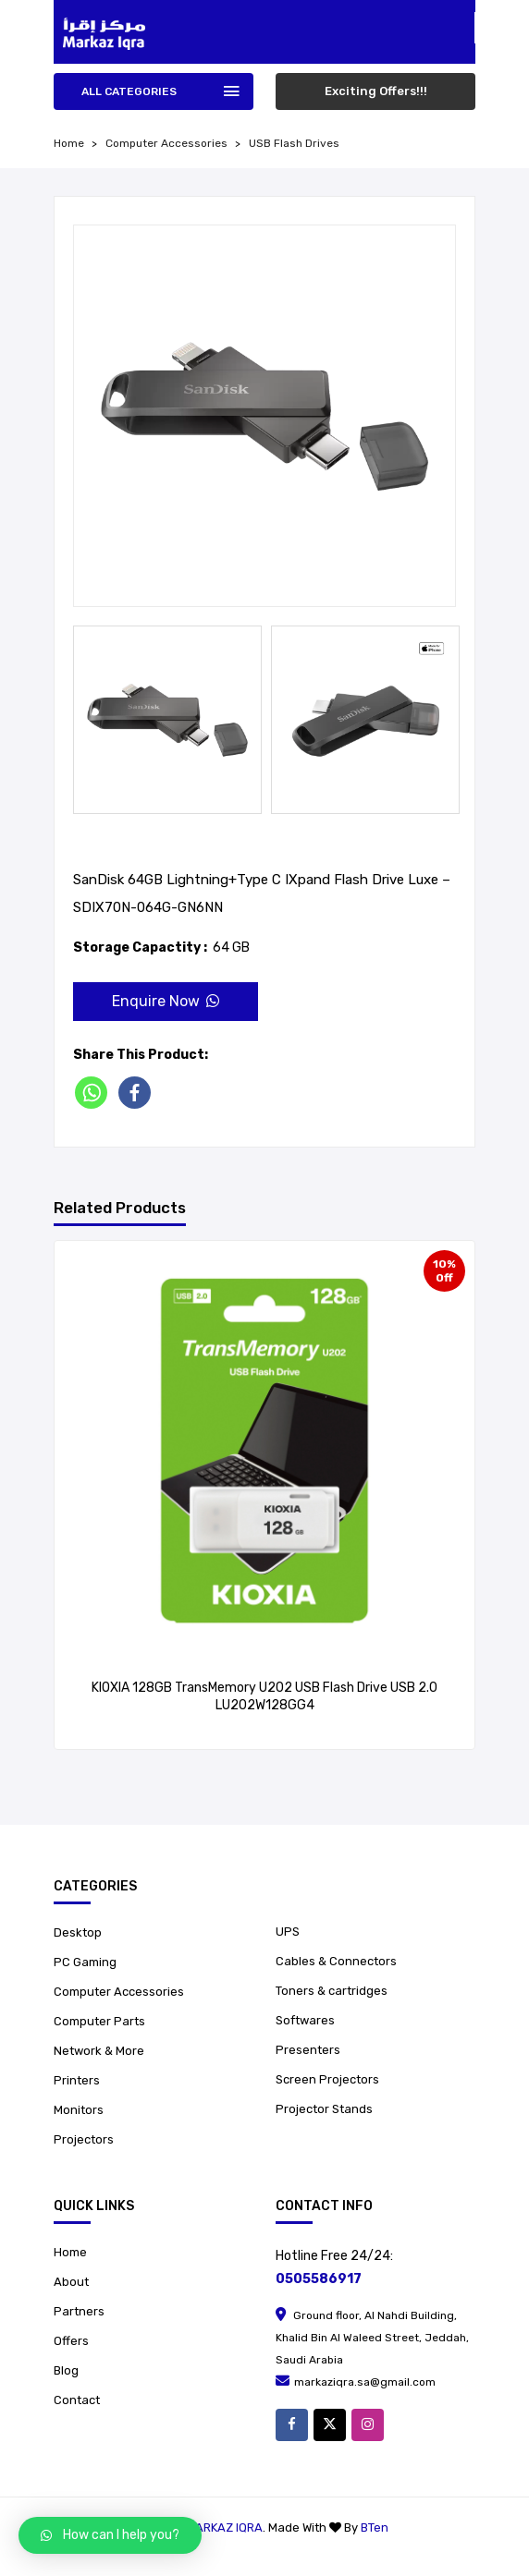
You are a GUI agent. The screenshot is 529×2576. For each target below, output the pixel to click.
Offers (71, 2341)
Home (70, 2252)
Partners (79, 2311)
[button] (110, 2535)
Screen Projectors (327, 2079)
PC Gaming (85, 1962)
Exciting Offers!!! (376, 91)
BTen (374, 2527)
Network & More (99, 2051)
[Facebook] (138, 1092)
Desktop (78, 1932)
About (71, 2282)
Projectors (84, 2139)
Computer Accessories (166, 143)
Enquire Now (165, 1001)
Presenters (308, 2050)
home (69, 143)
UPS (288, 1931)
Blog (66, 2370)
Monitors (79, 2110)
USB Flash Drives (294, 143)
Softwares (305, 2020)
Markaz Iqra (224, 2527)
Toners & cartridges (332, 1991)
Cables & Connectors (336, 1961)
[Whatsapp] (95, 1092)
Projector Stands (324, 2109)
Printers (77, 2080)
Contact (77, 2400)
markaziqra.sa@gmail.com (356, 2382)
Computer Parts (99, 2021)
